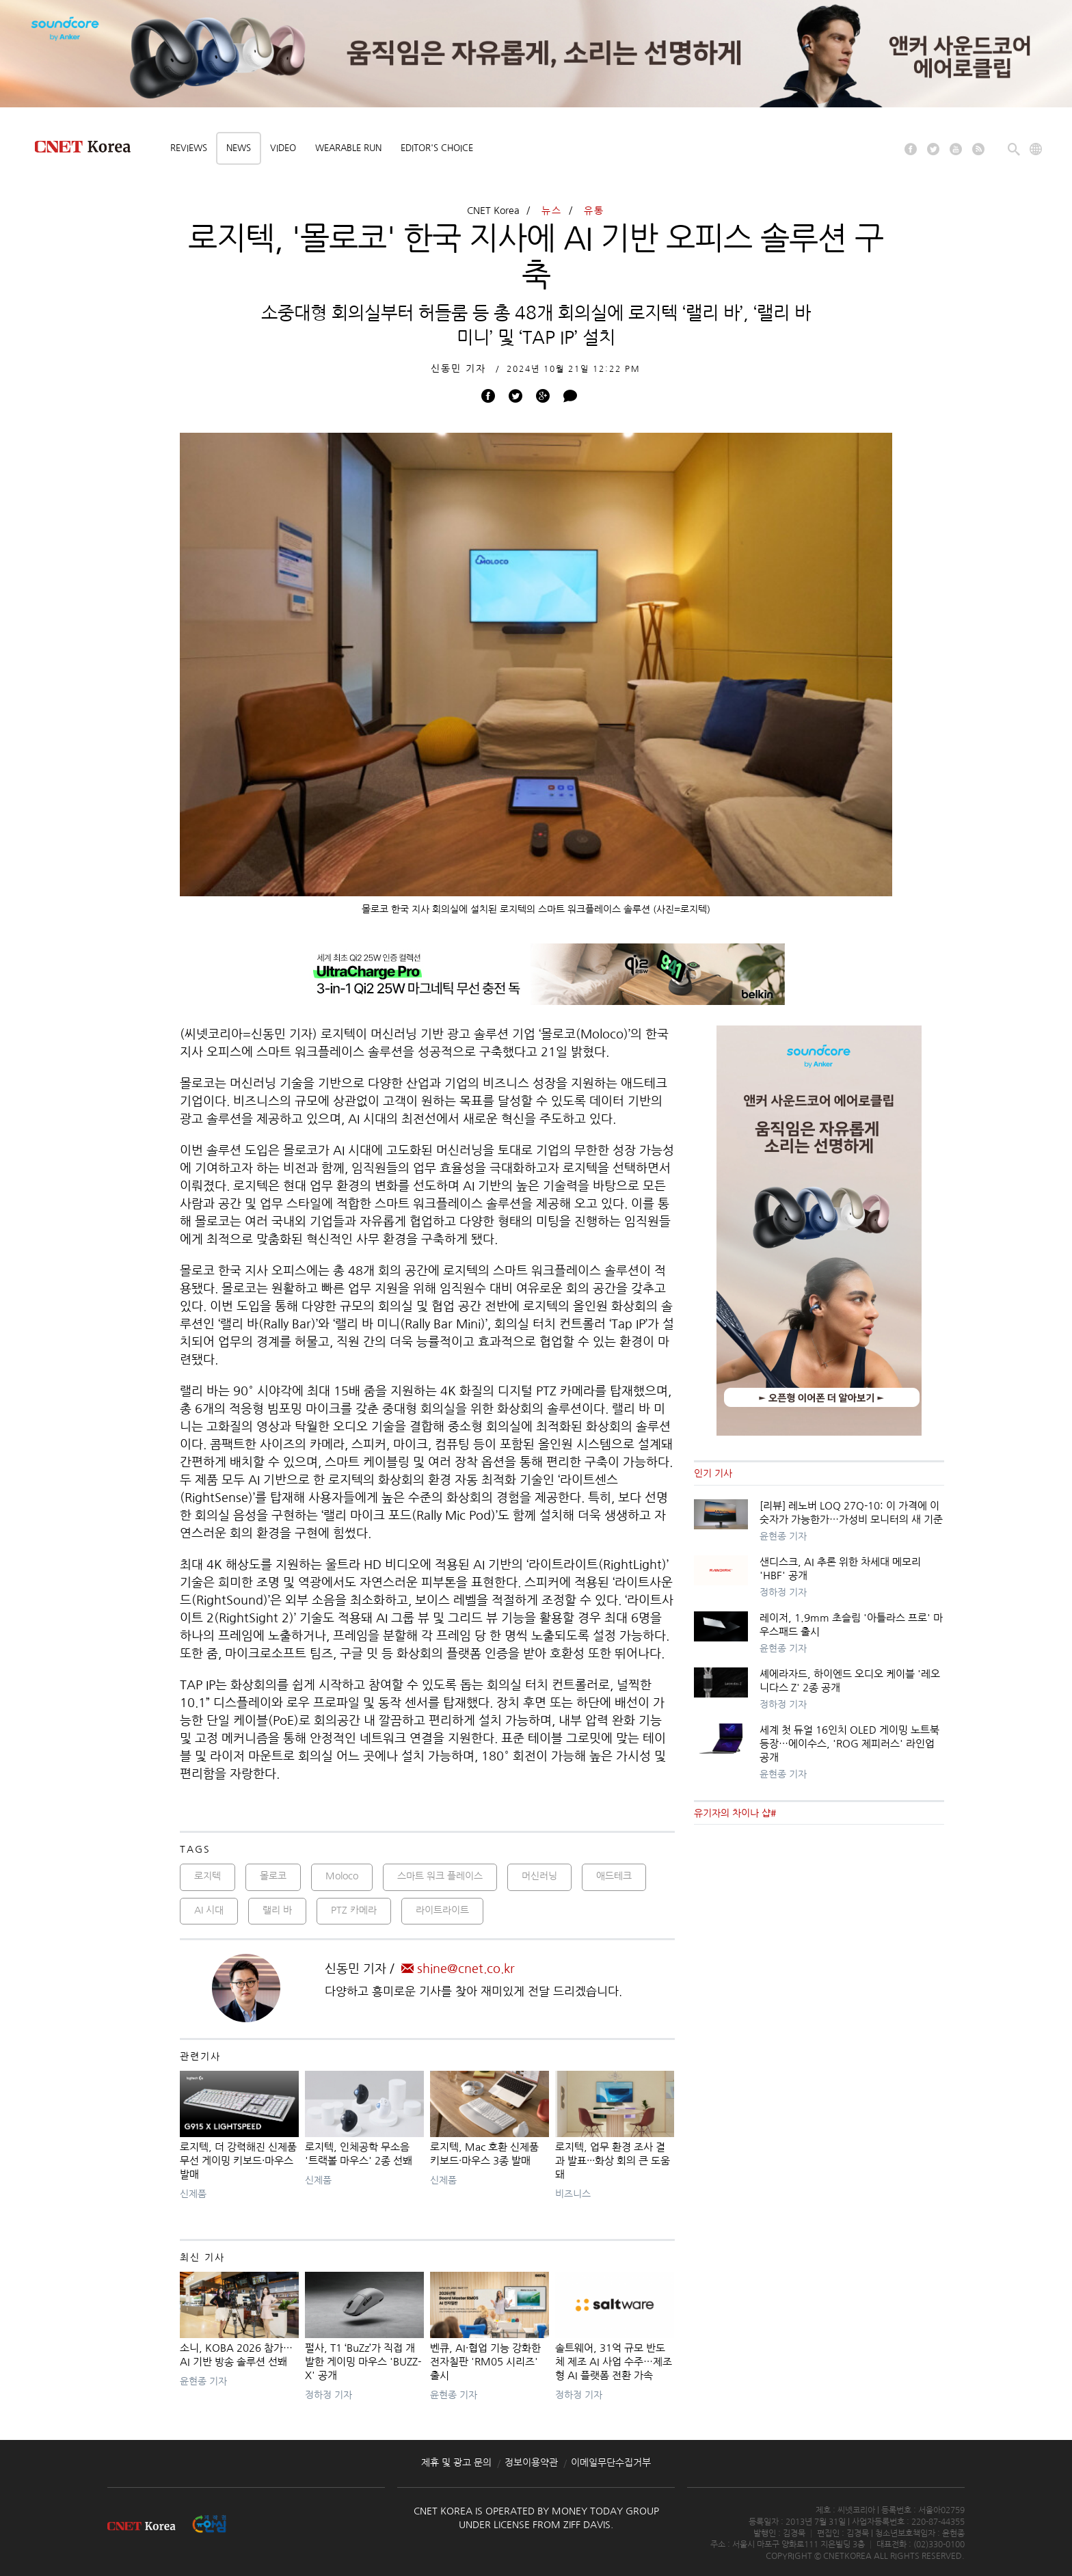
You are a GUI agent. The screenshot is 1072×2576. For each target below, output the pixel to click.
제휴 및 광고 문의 (456, 2462)
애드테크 (614, 1876)
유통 (594, 210)
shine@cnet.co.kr (458, 1969)
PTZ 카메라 (354, 1910)
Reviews (188, 148)
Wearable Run (348, 148)
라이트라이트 (442, 1910)
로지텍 (207, 1876)
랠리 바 (277, 1910)
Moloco (341, 1876)
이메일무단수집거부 (611, 2462)
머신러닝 (539, 1876)
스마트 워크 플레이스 (440, 1876)
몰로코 (273, 1876)
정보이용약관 (531, 2462)
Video (283, 148)
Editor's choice (437, 148)
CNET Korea (493, 210)
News (238, 148)
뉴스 (551, 210)
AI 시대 (209, 1910)
